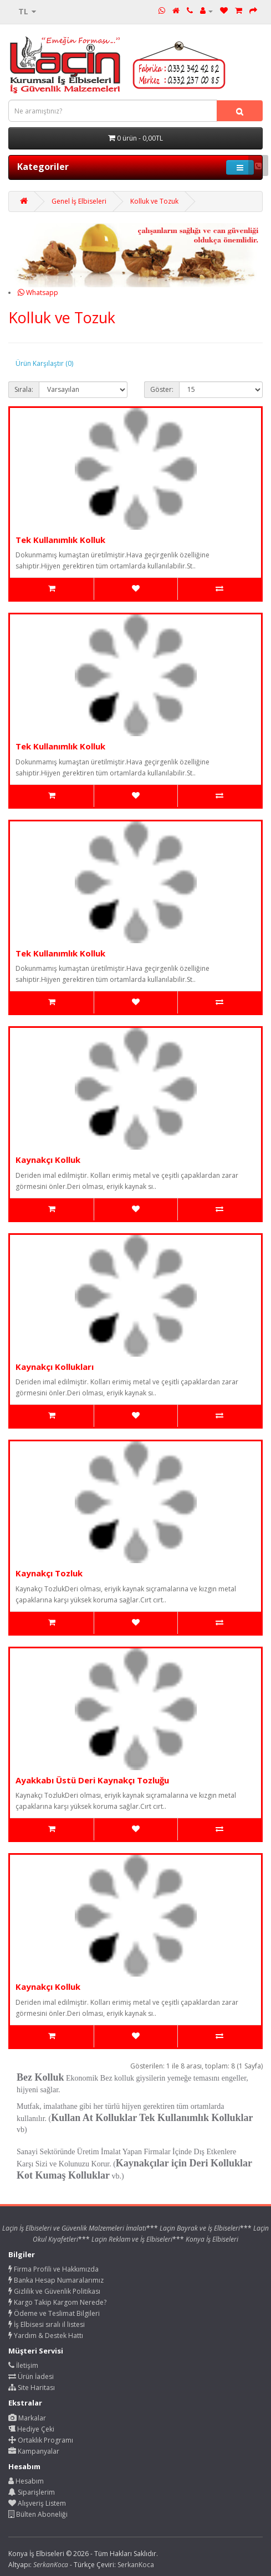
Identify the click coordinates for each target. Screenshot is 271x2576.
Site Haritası (31, 2387)
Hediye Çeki (31, 2429)
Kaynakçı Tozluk (49, 1573)
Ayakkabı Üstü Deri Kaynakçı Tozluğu (92, 1780)
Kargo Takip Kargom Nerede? (57, 2302)
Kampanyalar (33, 2451)
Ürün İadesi (31, 2376)
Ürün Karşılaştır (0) (44, 363)
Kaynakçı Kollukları (55, 1366)
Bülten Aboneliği (38, 2514)
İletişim (23, 2365)
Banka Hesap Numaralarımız (56, 2280)
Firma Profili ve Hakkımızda (53, 2269)
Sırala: (23, 389)
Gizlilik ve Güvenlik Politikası (54, 2291)
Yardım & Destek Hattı (45, 2335)
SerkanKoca (135, 2564)
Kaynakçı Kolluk (48, 1159)
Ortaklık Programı (40, 2440)
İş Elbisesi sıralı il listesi (46, 2324)
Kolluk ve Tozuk (154, 201)
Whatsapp (38, 292)
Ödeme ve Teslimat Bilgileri (54, 2313)
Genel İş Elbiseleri (79, 201)
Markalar (27, 2418)
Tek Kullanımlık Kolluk (60, 539)
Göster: (161, 389)
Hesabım (26, 2481)
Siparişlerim (31, 2492)
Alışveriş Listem (37, 2503)
